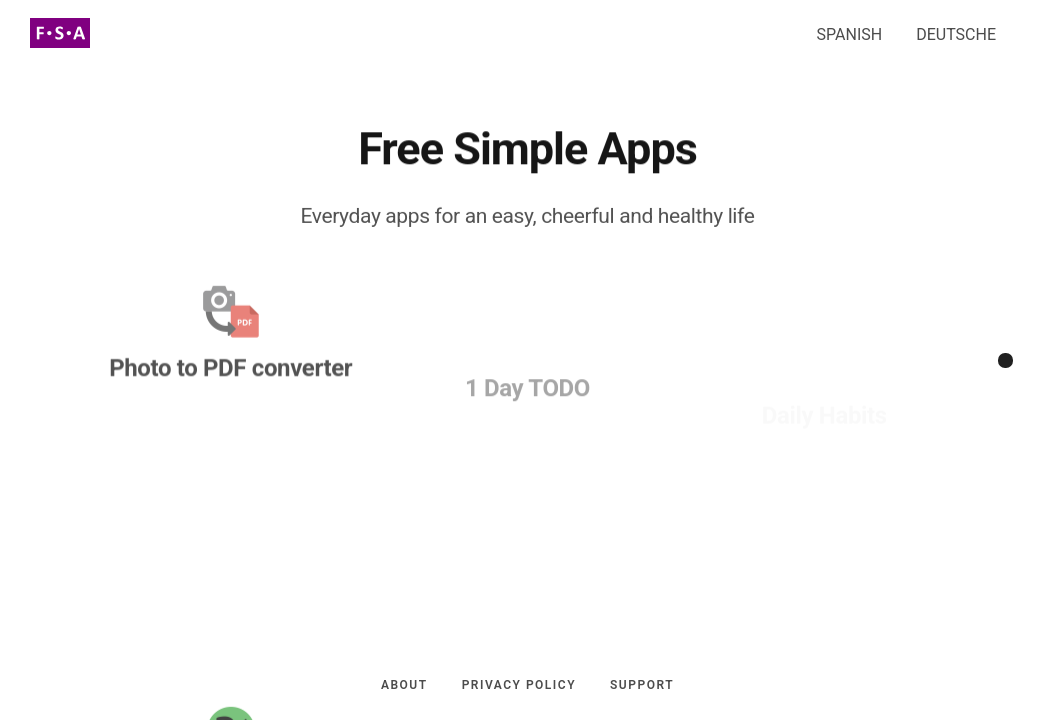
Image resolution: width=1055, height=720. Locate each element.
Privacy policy (519, 689)
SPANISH (850, 30)
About (404, 689)
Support (642, 689)
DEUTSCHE (956, 30)
